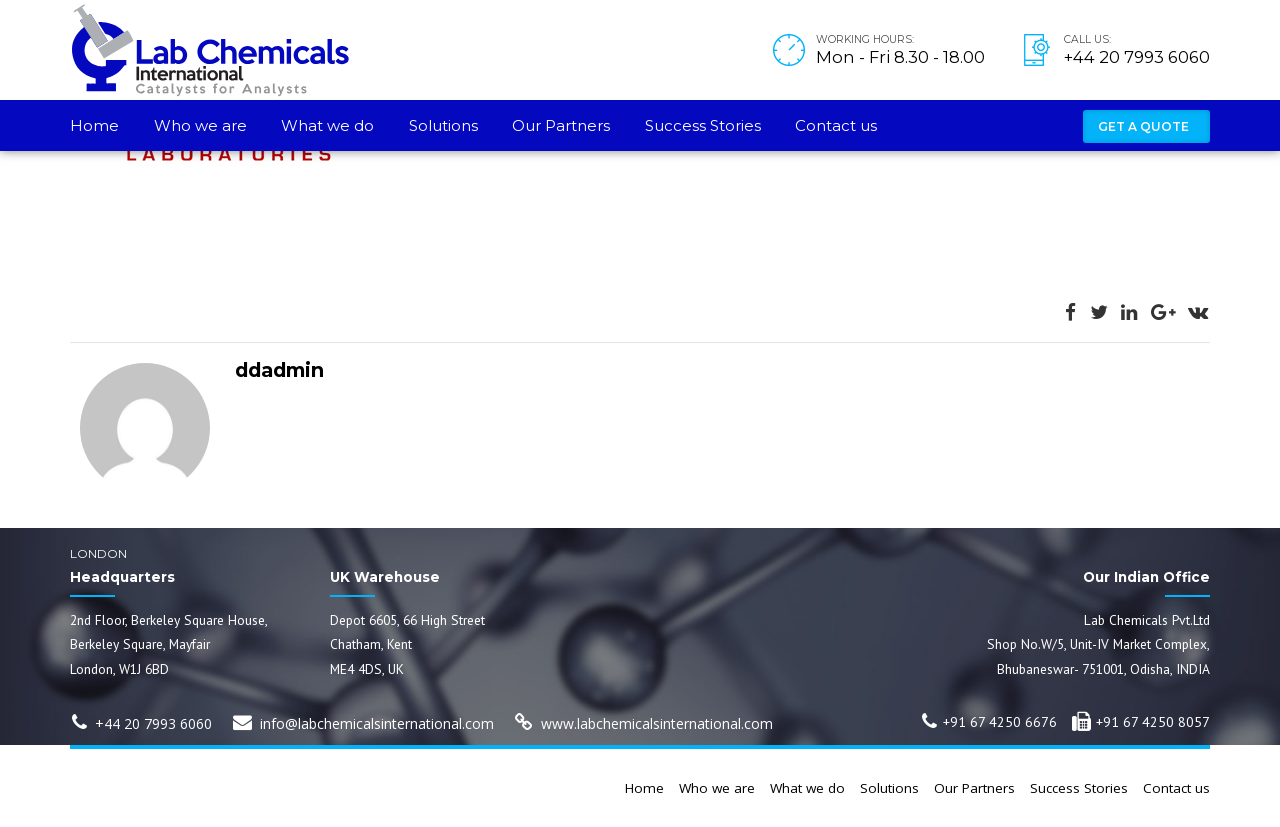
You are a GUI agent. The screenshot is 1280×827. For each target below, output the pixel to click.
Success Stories (703, 125)
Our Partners (561, 125)
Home (94, 125)
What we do (327, 125)
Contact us (836, 125)
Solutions (443, 125)
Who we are (200, 125)
